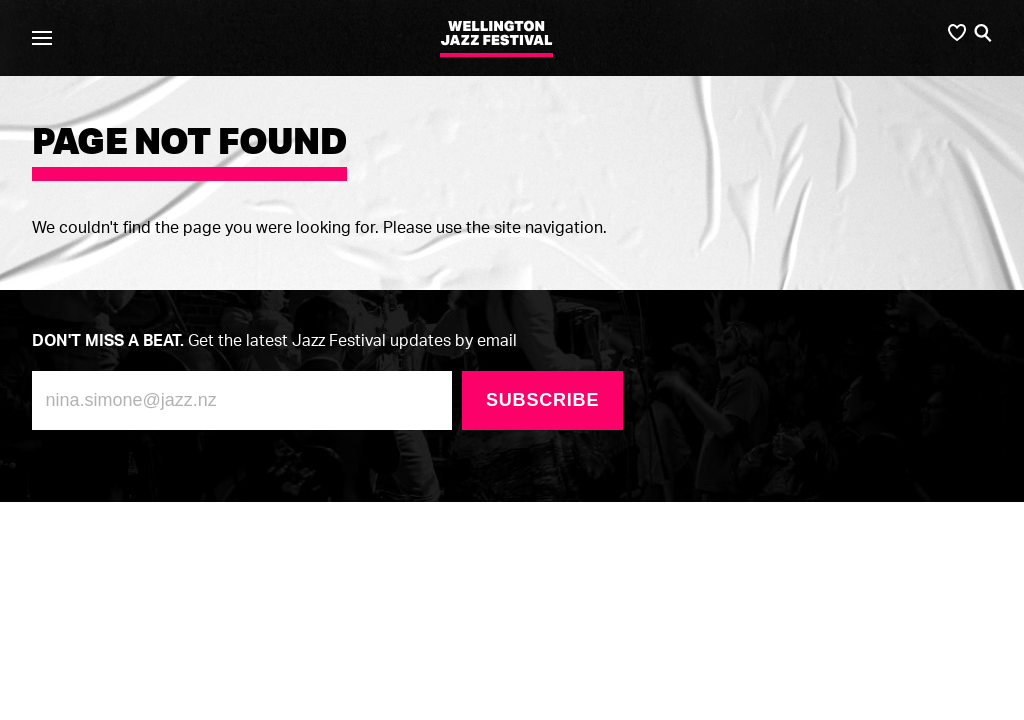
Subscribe (542, 400)
